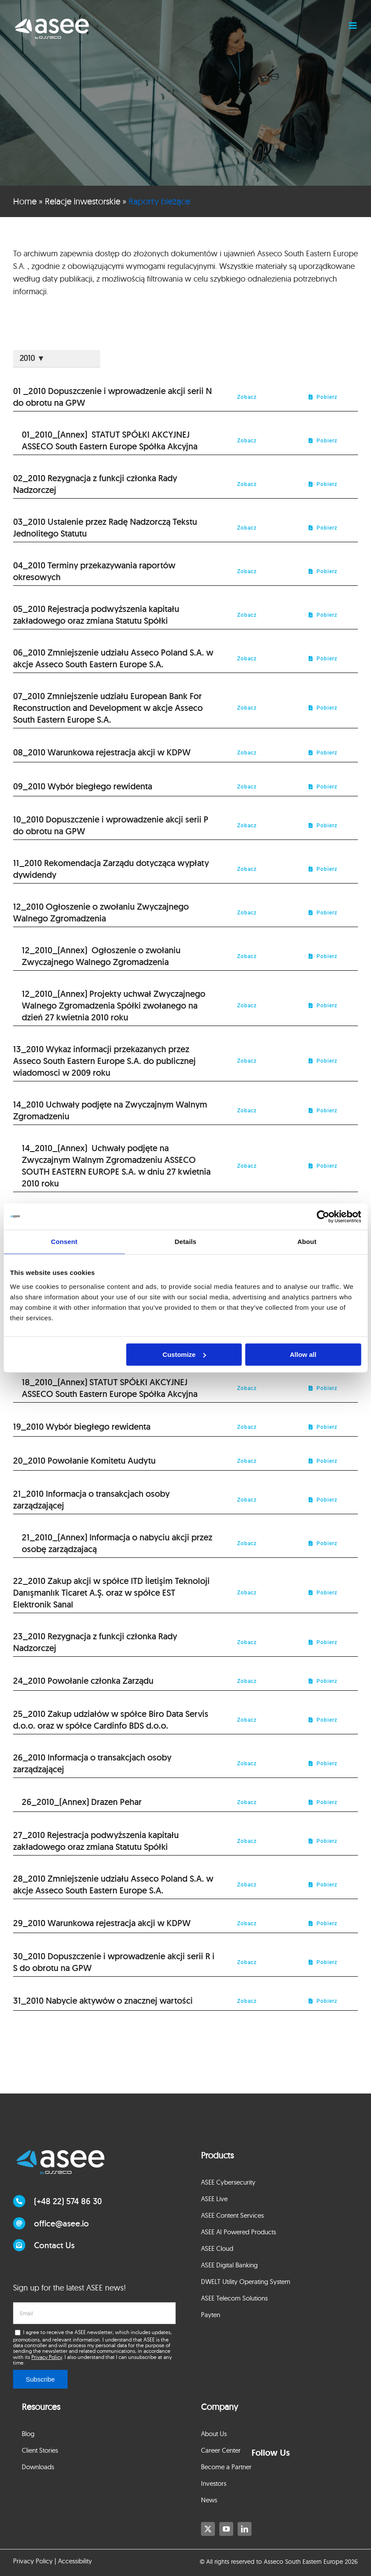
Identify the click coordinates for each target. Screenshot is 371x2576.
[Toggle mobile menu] (353, 25)
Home (25, 201)
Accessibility (75, 2561)
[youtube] (226, 2529)
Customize (184, 1354)
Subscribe (40, 2379)
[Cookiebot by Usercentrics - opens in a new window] (323, 1216)
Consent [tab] (64, 1241)
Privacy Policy (46, 2357)
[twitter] (208, 2529)
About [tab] (307, 1241)
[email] (94, 2313)
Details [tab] (186, 1241)
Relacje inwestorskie (82, 201)
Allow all (303, 1354)
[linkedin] (245, 2529)
